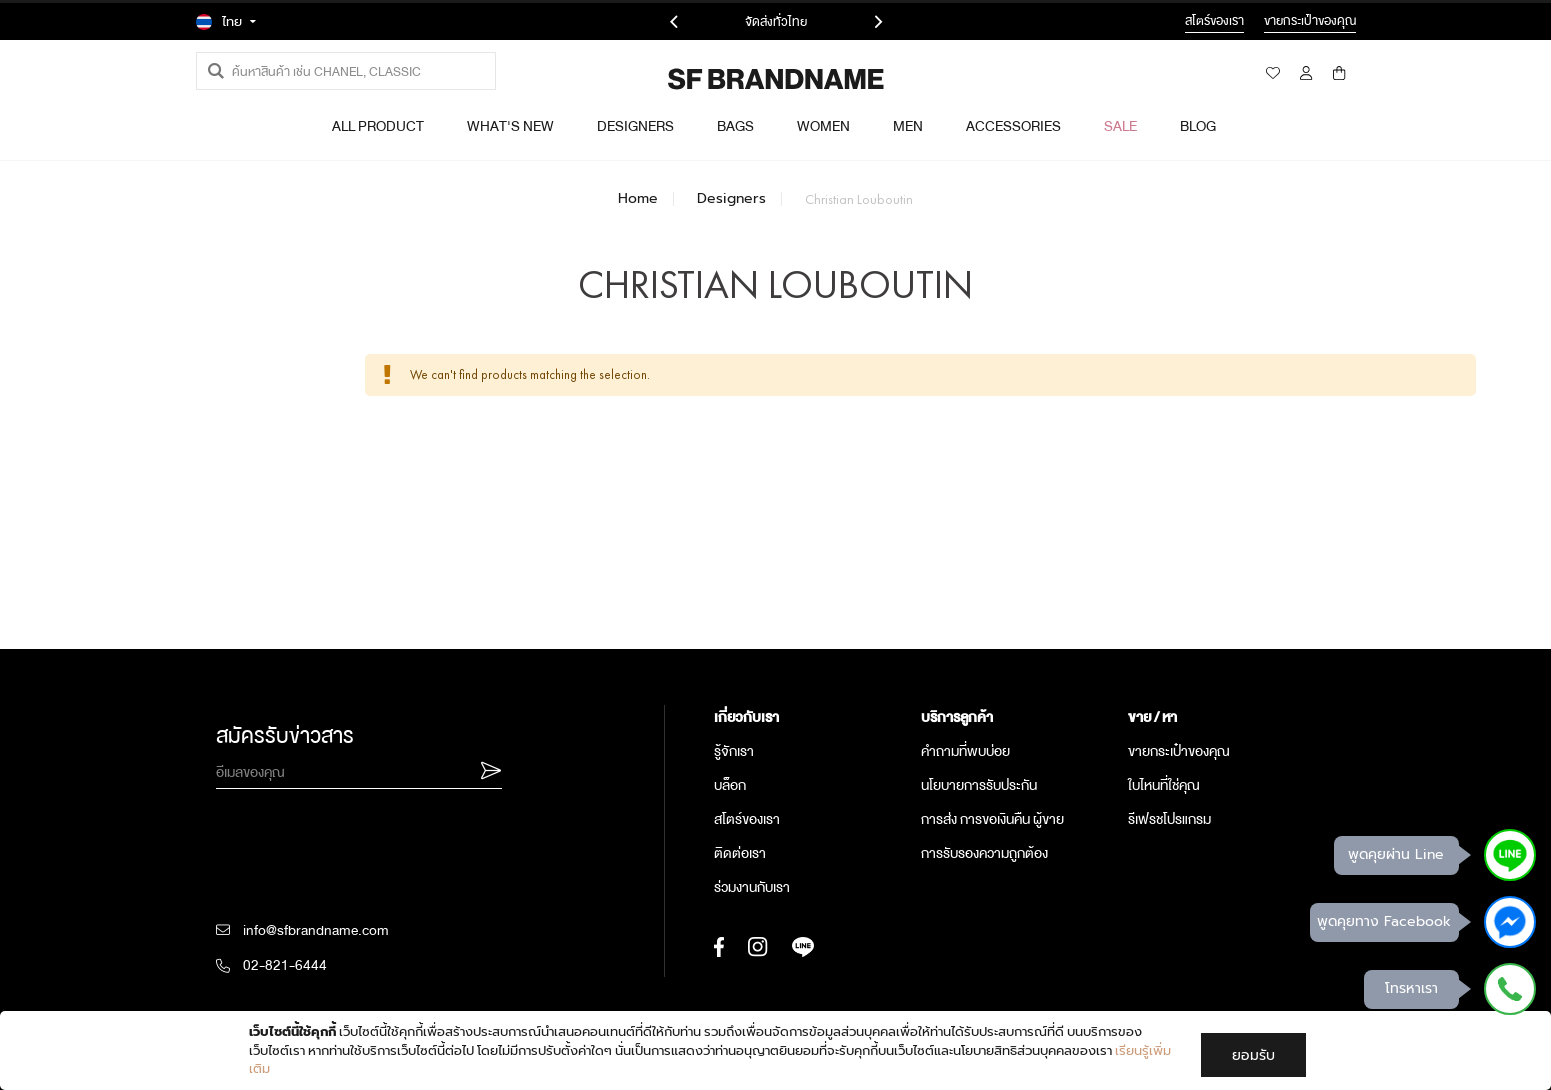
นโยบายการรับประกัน (979, 785)
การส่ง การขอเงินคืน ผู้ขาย (992, 819)
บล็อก (730, 785)
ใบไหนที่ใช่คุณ (1164, 785)
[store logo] (722, 79)
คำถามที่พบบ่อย (965, 751)
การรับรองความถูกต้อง (984, 853)
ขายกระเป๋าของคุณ (1179, 751)
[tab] (807, 717)
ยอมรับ (1253, 1055)
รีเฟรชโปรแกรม (1169, 819)
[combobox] (346, 71)
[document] (777, 1050)
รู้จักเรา (734, 751)
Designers (731, 199)
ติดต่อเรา (740, 853)
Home (638, 199)
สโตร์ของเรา (747, 819)
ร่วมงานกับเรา (752, 887)
